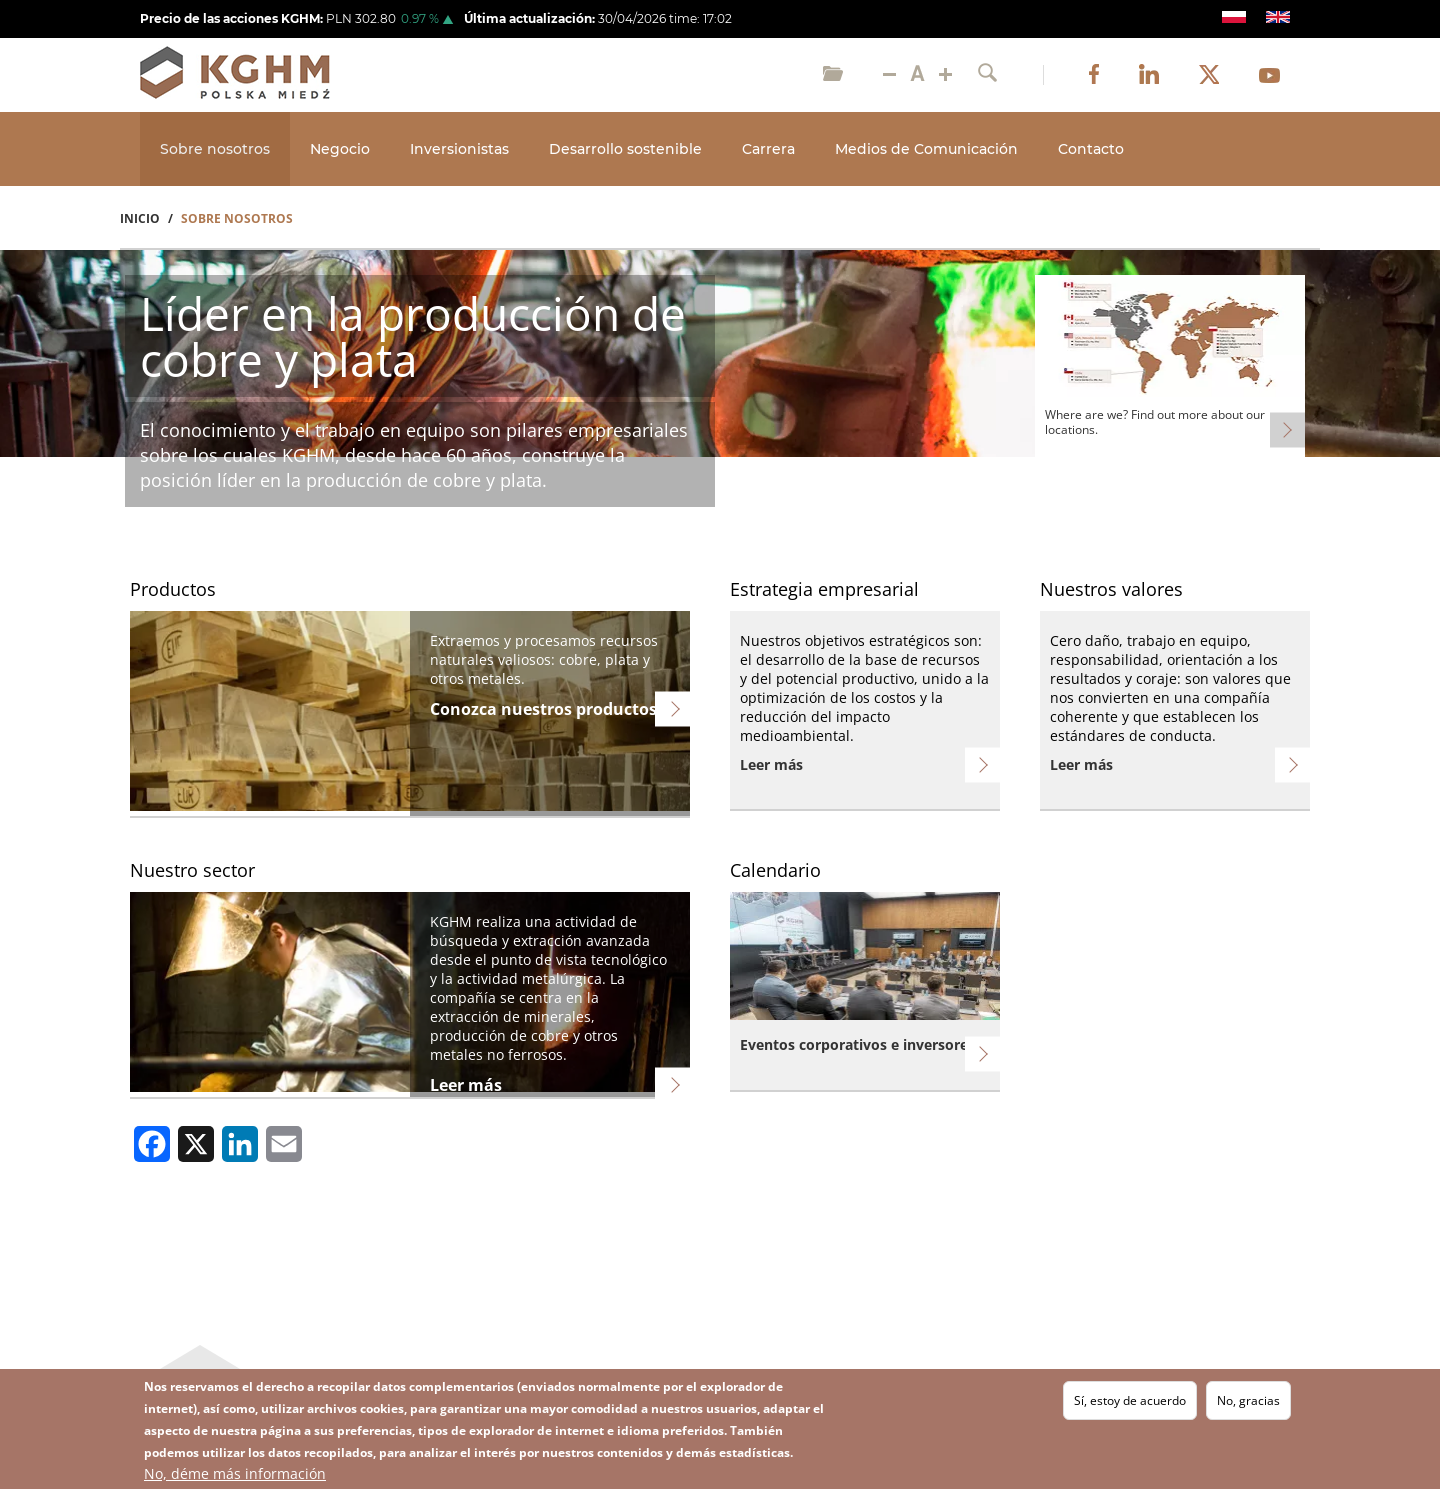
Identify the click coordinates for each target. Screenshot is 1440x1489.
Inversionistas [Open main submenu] (459, 149)
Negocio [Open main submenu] (340, 149)
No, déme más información (235, 1473)
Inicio (140, 218)
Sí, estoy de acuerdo (1130, 1400)
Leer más (771, 764)
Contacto (1091, 149)
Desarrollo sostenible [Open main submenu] (625, 149)
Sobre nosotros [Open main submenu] (215, 149)
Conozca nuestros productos (543, 709)
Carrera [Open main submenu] (768, 149)
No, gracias (1248, 1400)
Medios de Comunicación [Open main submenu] (926, 149)
